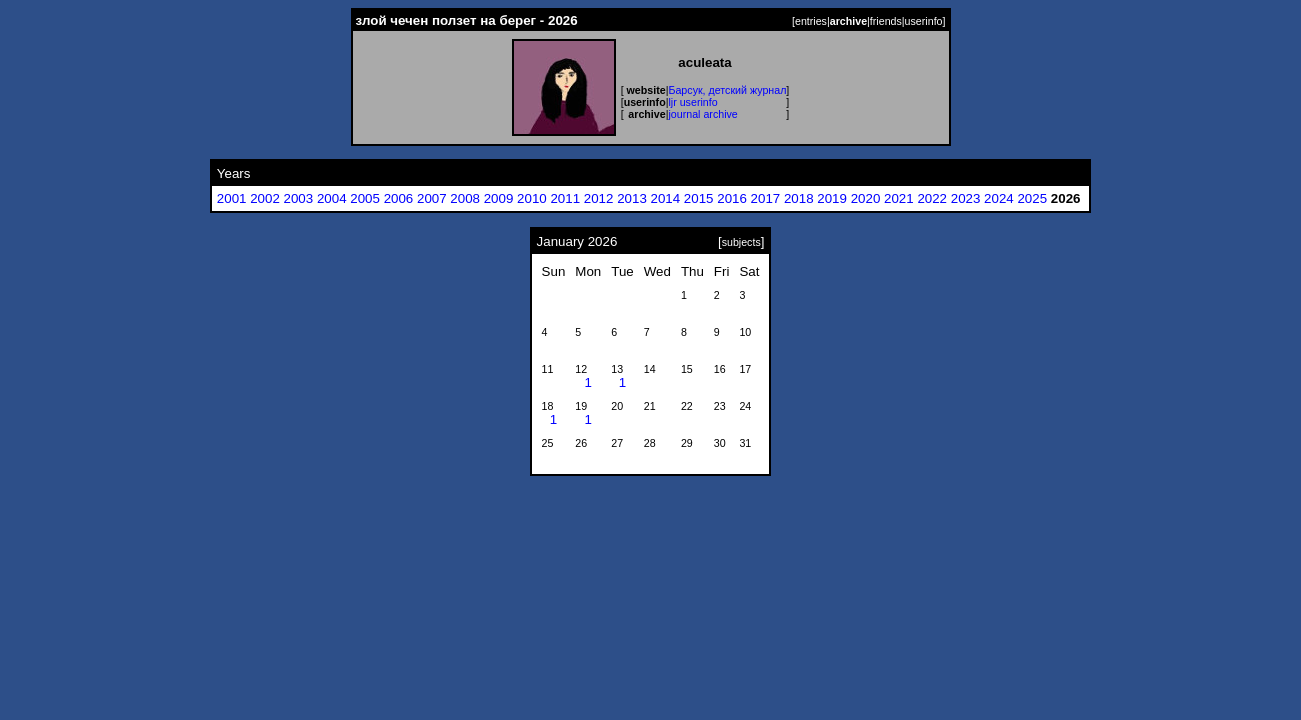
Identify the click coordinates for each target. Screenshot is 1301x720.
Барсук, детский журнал (727, 90)
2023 (966, 198)
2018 (799, 198)
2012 (599, 198)
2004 (332, 198)
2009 (499, 198)
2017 (766, 198)
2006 (399, 198)
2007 (432, 198)
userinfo (924, 21)
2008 (465, 198)
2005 (365, 198)
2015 (699, 198)
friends (886, 21)
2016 (732, 198)
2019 (832, 198)
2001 (232, 198)
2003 (299, 198)
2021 (899, 198)
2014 (666, 198)
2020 (866, 198)
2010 (532, 198)
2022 (932, 198)
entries (811, 21)
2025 (1032, 198)
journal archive (702, 114)
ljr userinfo (692, 102)
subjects (741, 242)
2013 (632, 198)
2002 (265, 198)
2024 (999, 198)
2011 (565, 198)
